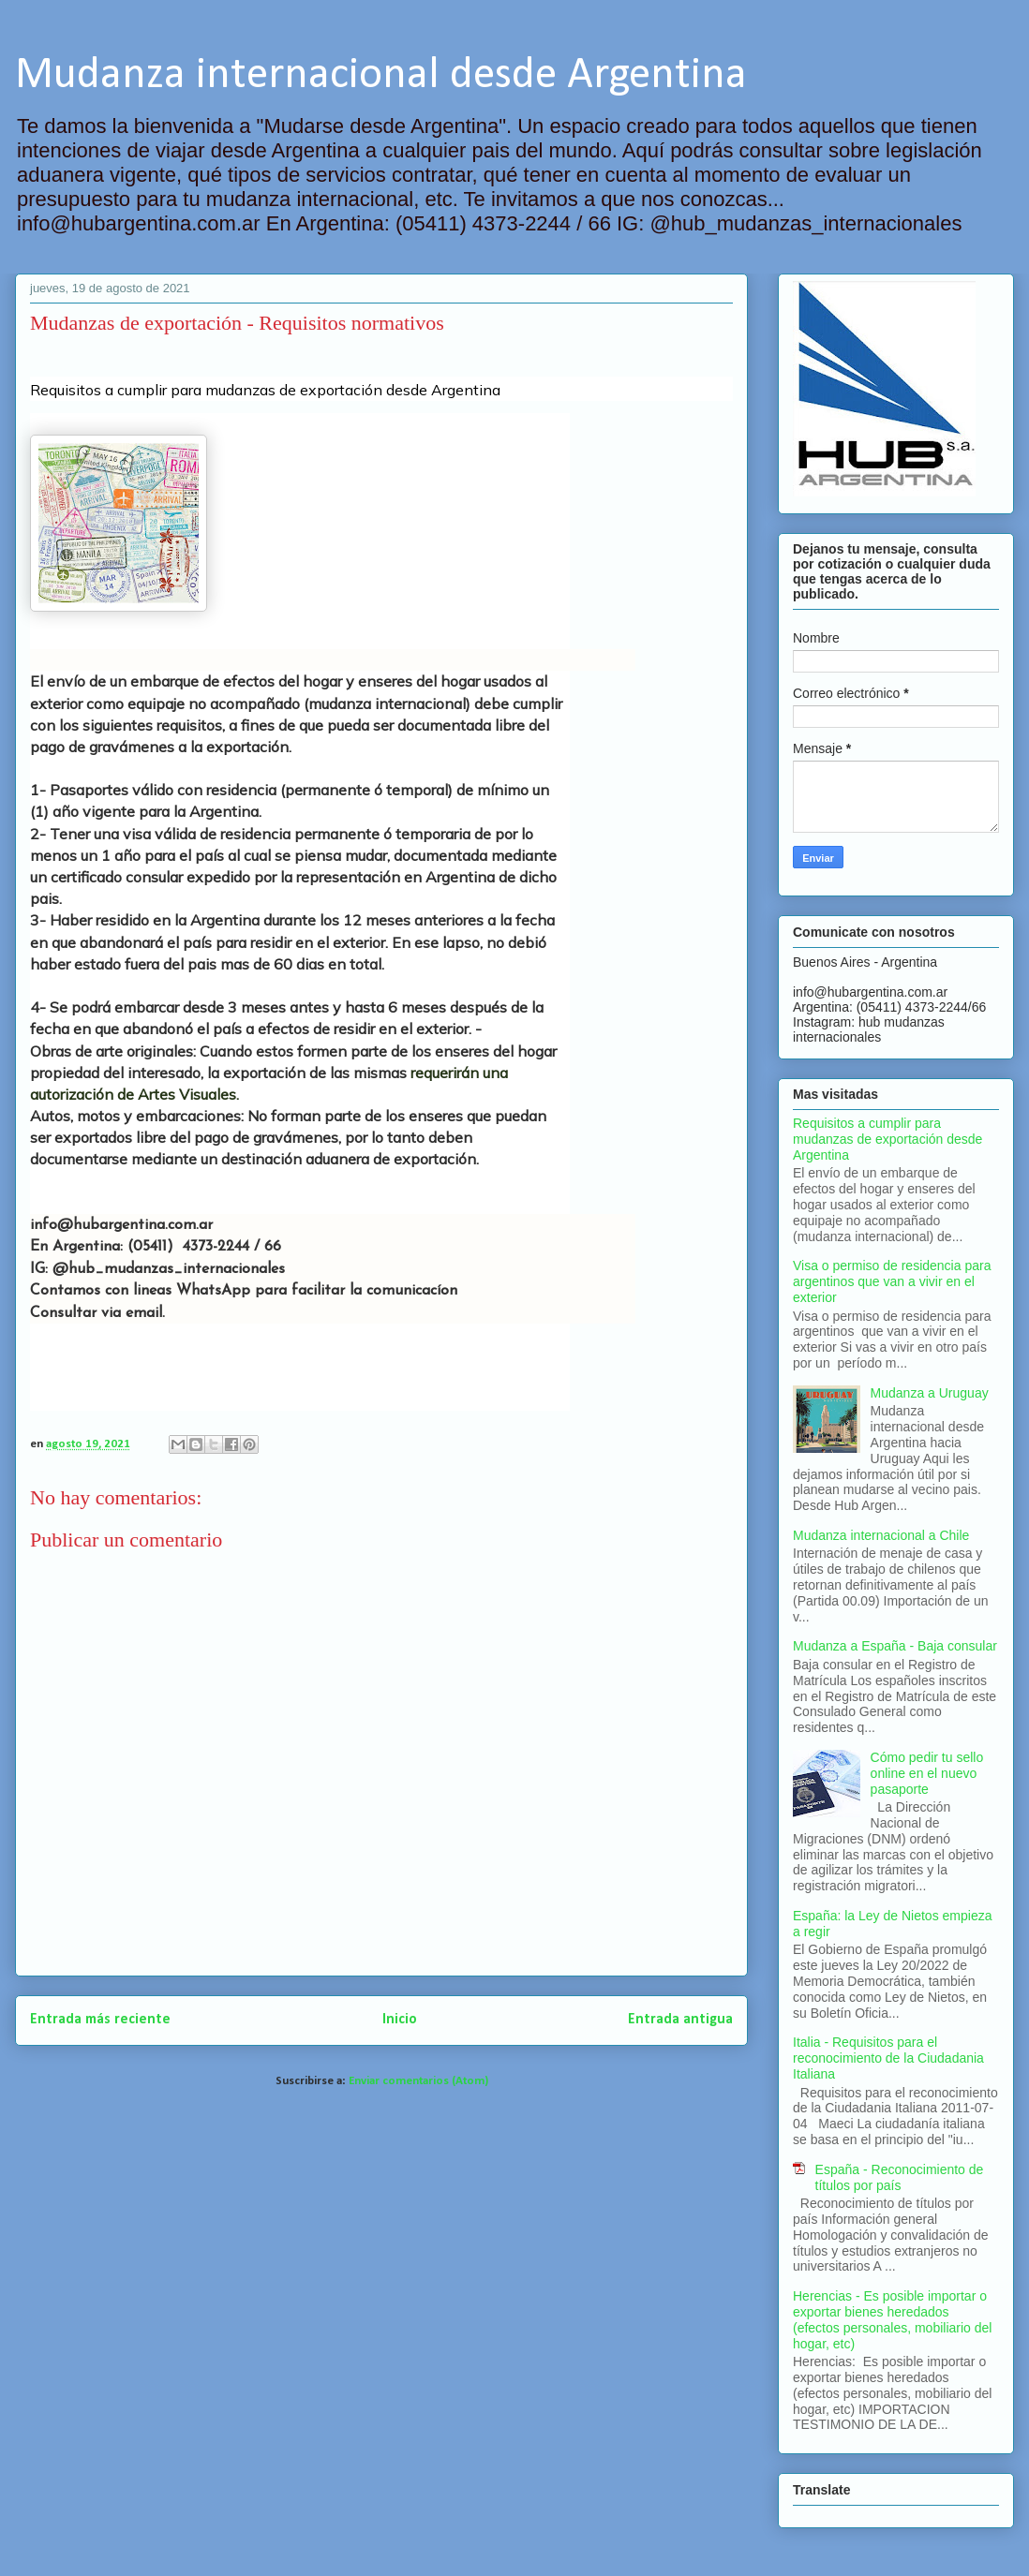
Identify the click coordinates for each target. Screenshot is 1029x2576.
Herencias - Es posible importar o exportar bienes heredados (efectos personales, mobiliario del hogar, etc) (892, 2319)
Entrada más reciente (100, 2019)
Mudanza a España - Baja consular (895, 1645)
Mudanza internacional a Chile (881, 1535)
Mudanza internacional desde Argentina (381, 75)
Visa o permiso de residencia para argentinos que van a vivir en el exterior (892, 1281)
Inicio (399, 2019)
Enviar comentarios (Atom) (418, 2081)
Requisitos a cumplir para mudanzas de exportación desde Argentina (887, 1139)
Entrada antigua (680, 2019)
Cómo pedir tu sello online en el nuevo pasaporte (927, 1773)
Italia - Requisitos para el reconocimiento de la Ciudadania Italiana (888, 2058)
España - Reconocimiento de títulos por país (899, 2177)
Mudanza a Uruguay (930, 1392)
